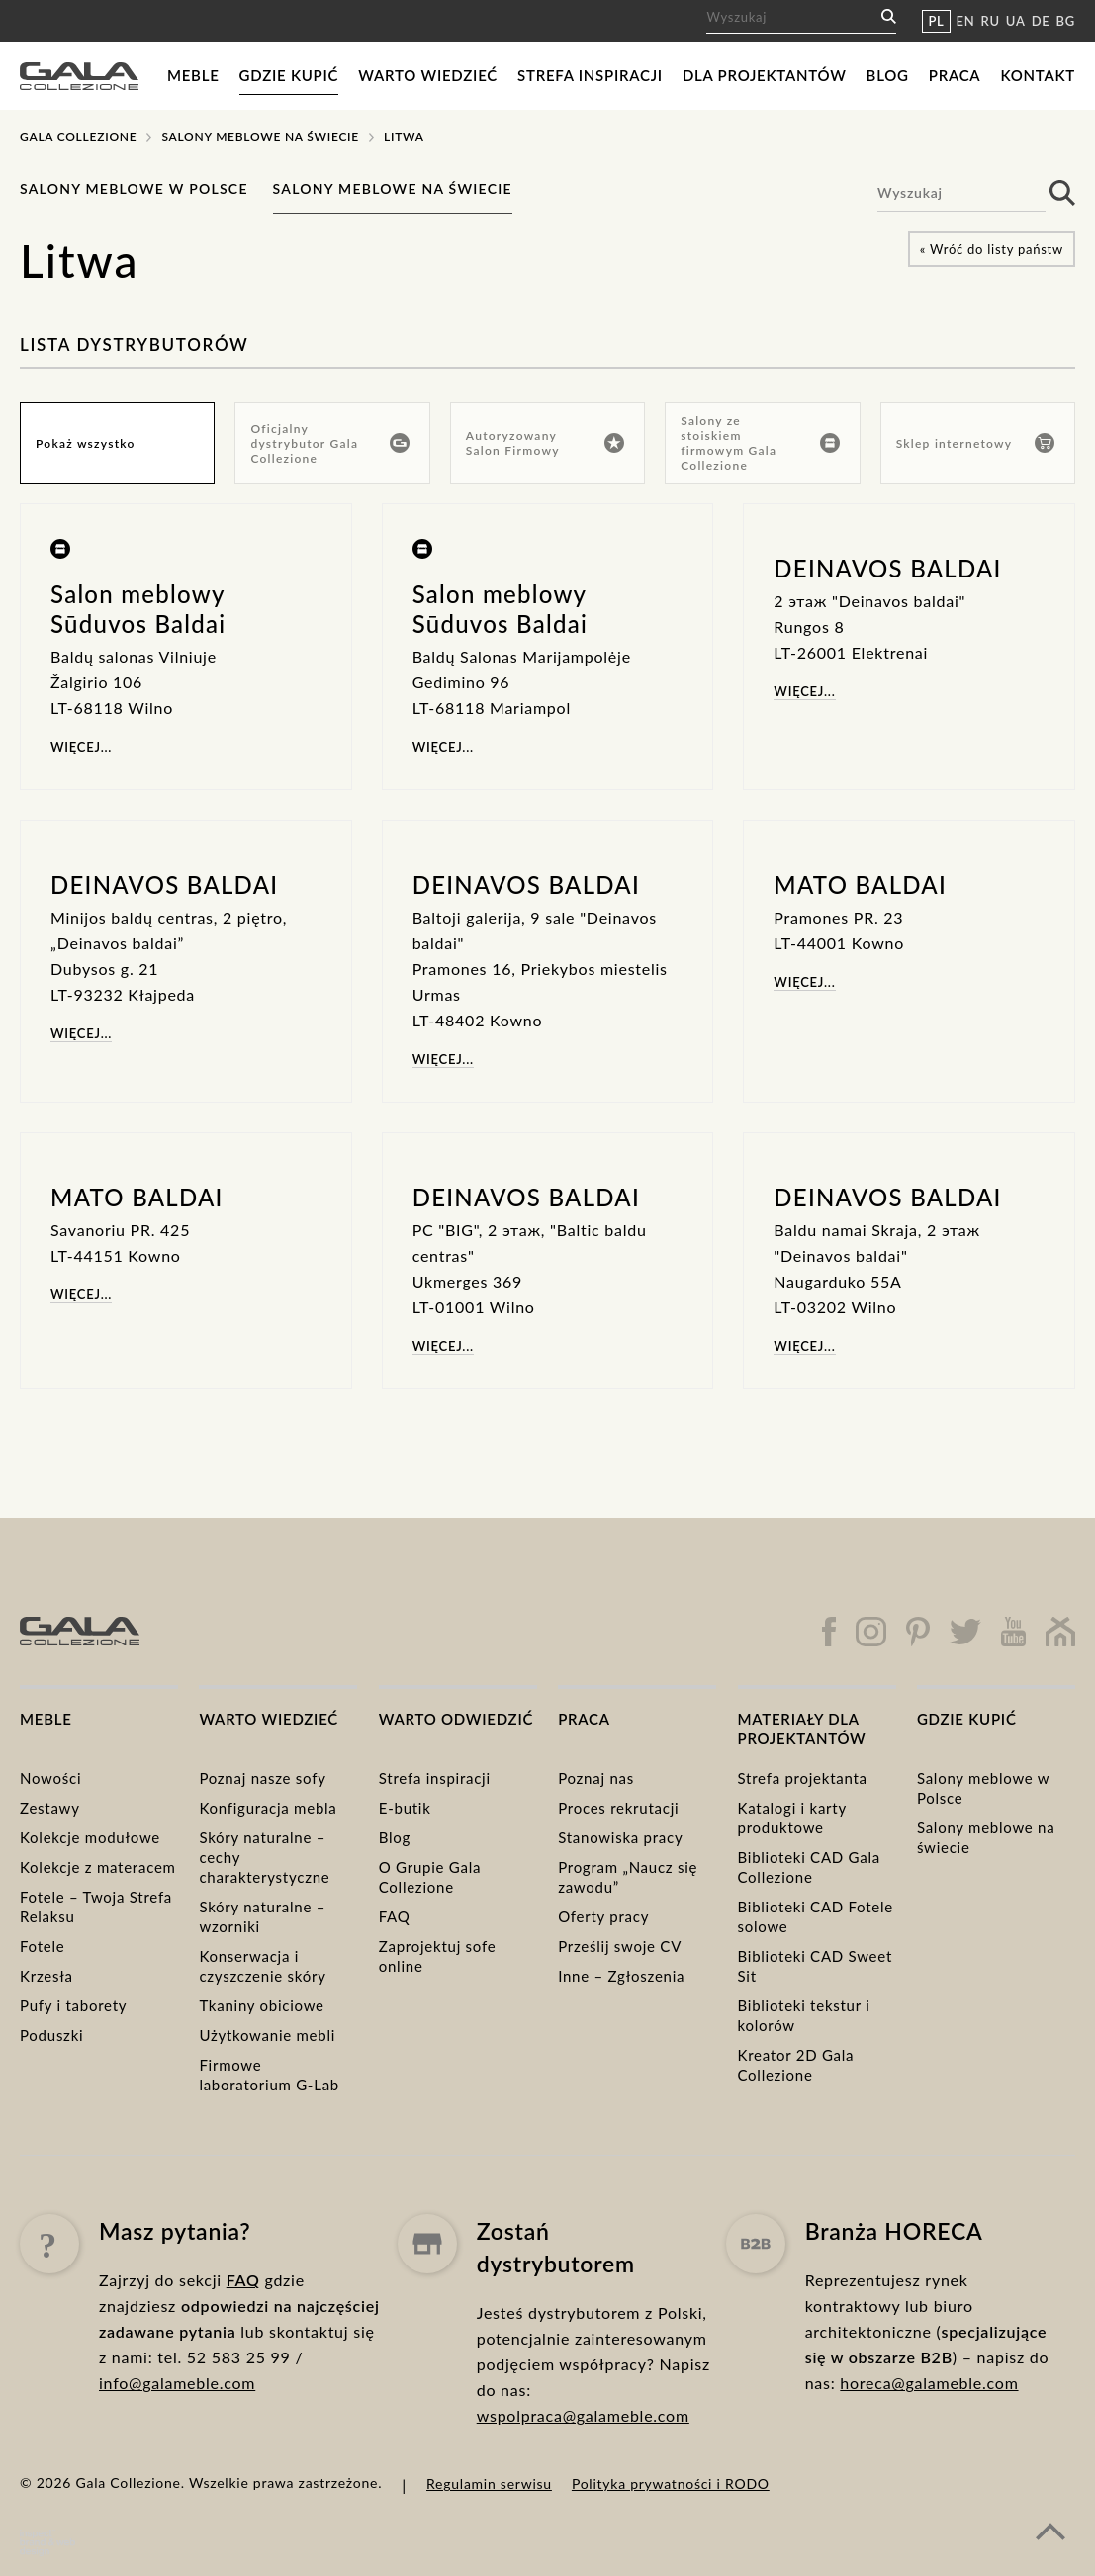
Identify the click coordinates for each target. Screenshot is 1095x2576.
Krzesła (46, 1976)
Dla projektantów (765, 75)
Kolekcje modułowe (90, 1837)
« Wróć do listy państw (991, 249)
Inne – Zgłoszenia (621, 1976)
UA (1016, 21)
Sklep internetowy (975, 443)
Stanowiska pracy (620, 1837)
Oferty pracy (603, 1916)
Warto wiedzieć (428, 75)
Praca (955, 75)
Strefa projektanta (802, 1778)
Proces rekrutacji (618, 1808)
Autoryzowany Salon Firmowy (545, 443)
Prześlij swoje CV (620, 1946)
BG (1065, 21)
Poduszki (51, 2035)
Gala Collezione (78, 137)
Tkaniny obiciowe (261, 2005)
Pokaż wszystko (86, 443)
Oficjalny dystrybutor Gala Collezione (329, 443)
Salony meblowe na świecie (260, 137)
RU (990, 21)
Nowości (50, 1778)
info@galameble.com (177, 2425)
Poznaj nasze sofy (262, 1778)
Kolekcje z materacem (98, 1867)
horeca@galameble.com (929, 2478)
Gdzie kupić (289, 75)
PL (936, 21)
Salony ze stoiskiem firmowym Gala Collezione (760, 443)
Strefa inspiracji (590, 75)
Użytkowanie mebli (267, 2035)
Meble (193, 75)
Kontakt (1037, 75)
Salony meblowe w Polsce (134, 188)
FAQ (395, 1916)
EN (966, 21)
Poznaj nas (596, 1778)
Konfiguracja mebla (267, 1808)
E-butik (405, 1808)
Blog (888, 75)
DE (1041, 21)
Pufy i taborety (73, 2005)
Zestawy (50, 1808)
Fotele (42, 1946)
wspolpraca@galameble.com (583, 2491)
